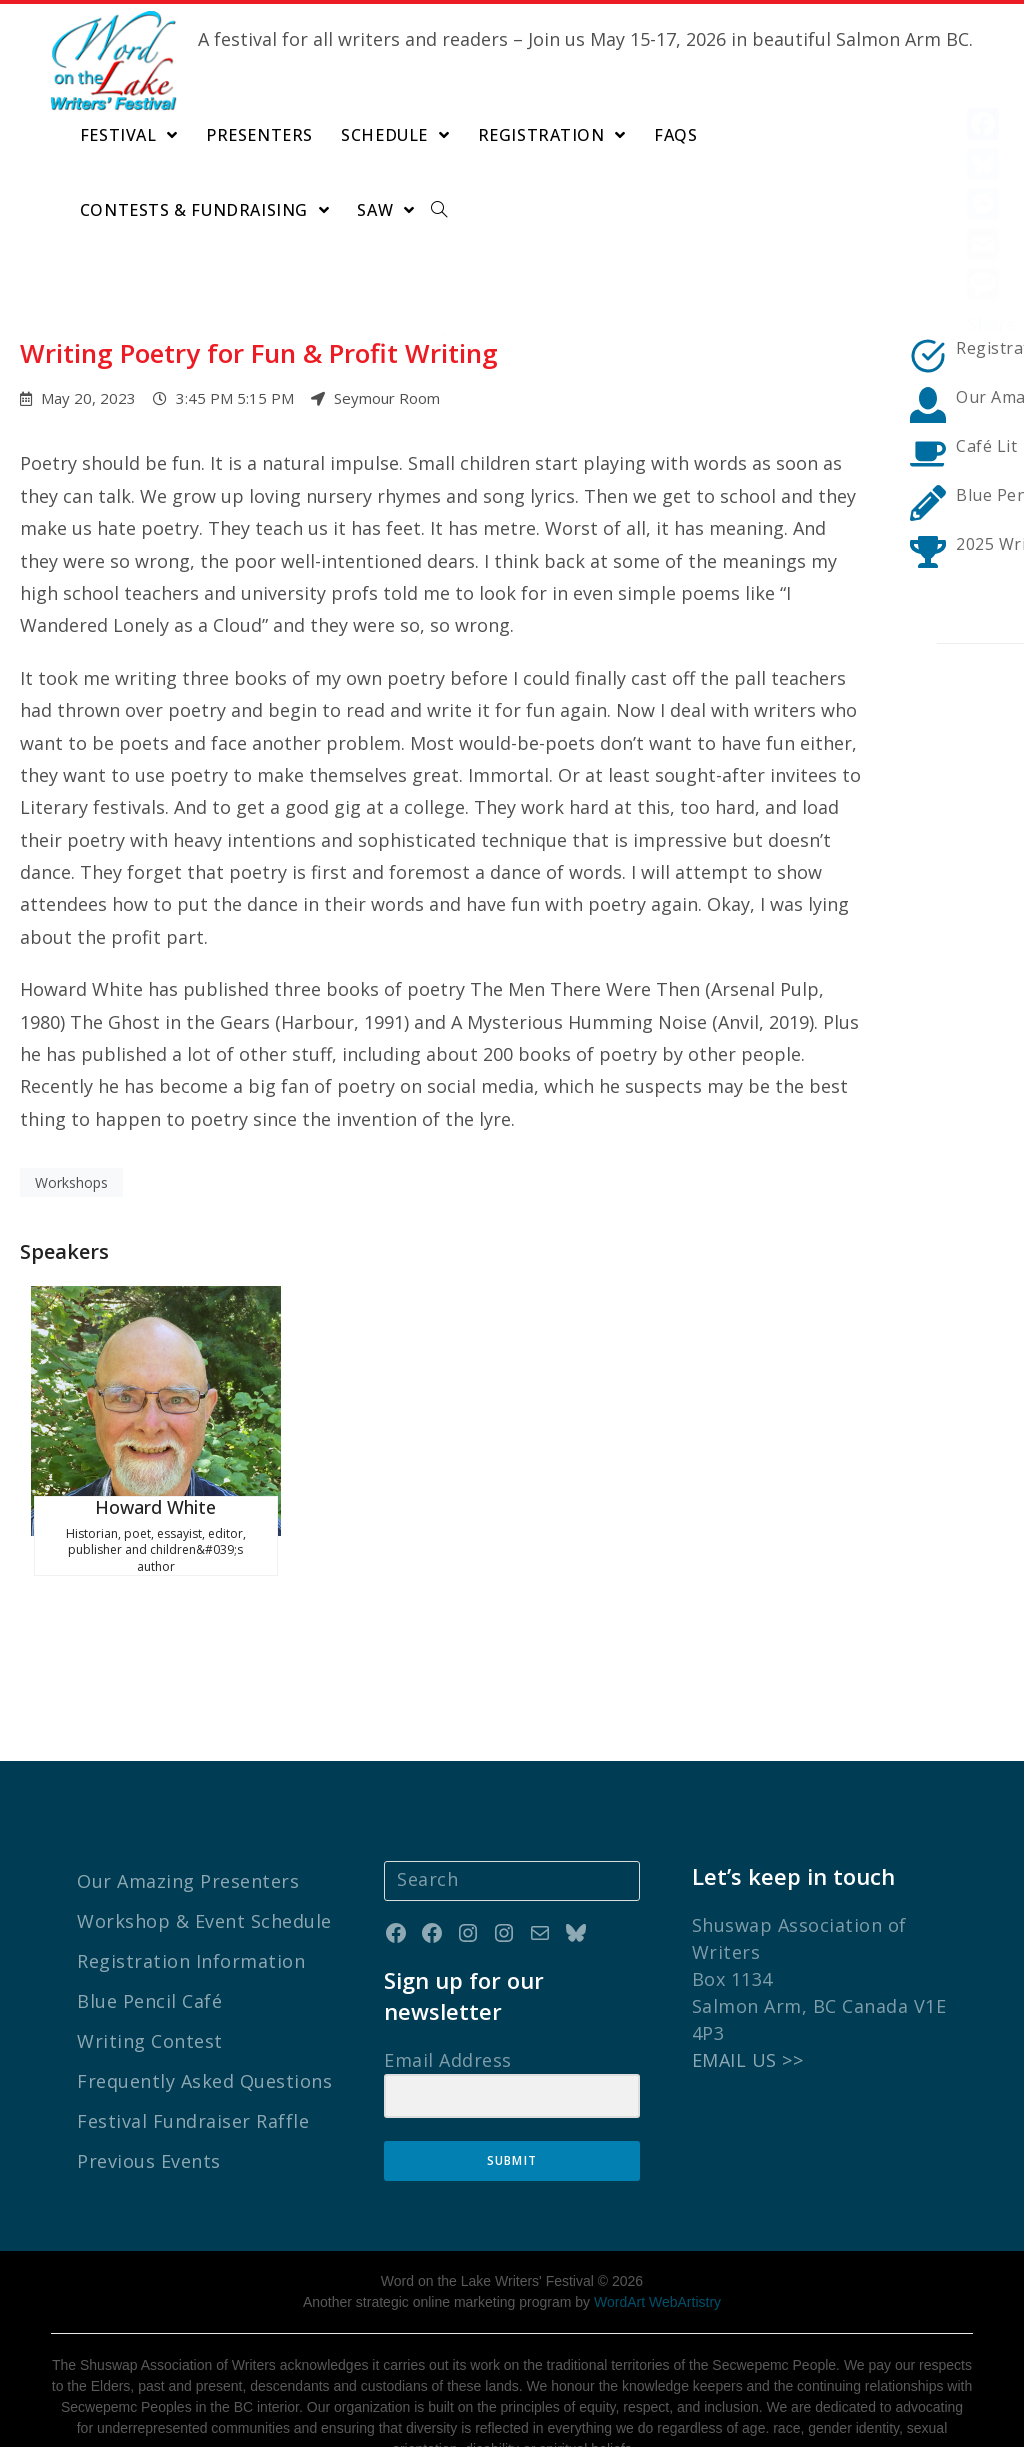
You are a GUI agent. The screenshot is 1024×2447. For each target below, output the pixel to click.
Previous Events (149, 2086)
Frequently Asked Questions (204, 2006)
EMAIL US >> (748, 1985)
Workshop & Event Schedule (204, 1846)
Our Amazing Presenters (188, 1806)
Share (991, 324)
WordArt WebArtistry (657, 2227)
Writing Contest (150, 1966)
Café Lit (986, 446)
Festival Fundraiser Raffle (193, 2046)
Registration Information (191, 1886)
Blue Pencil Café (149, 1926)
